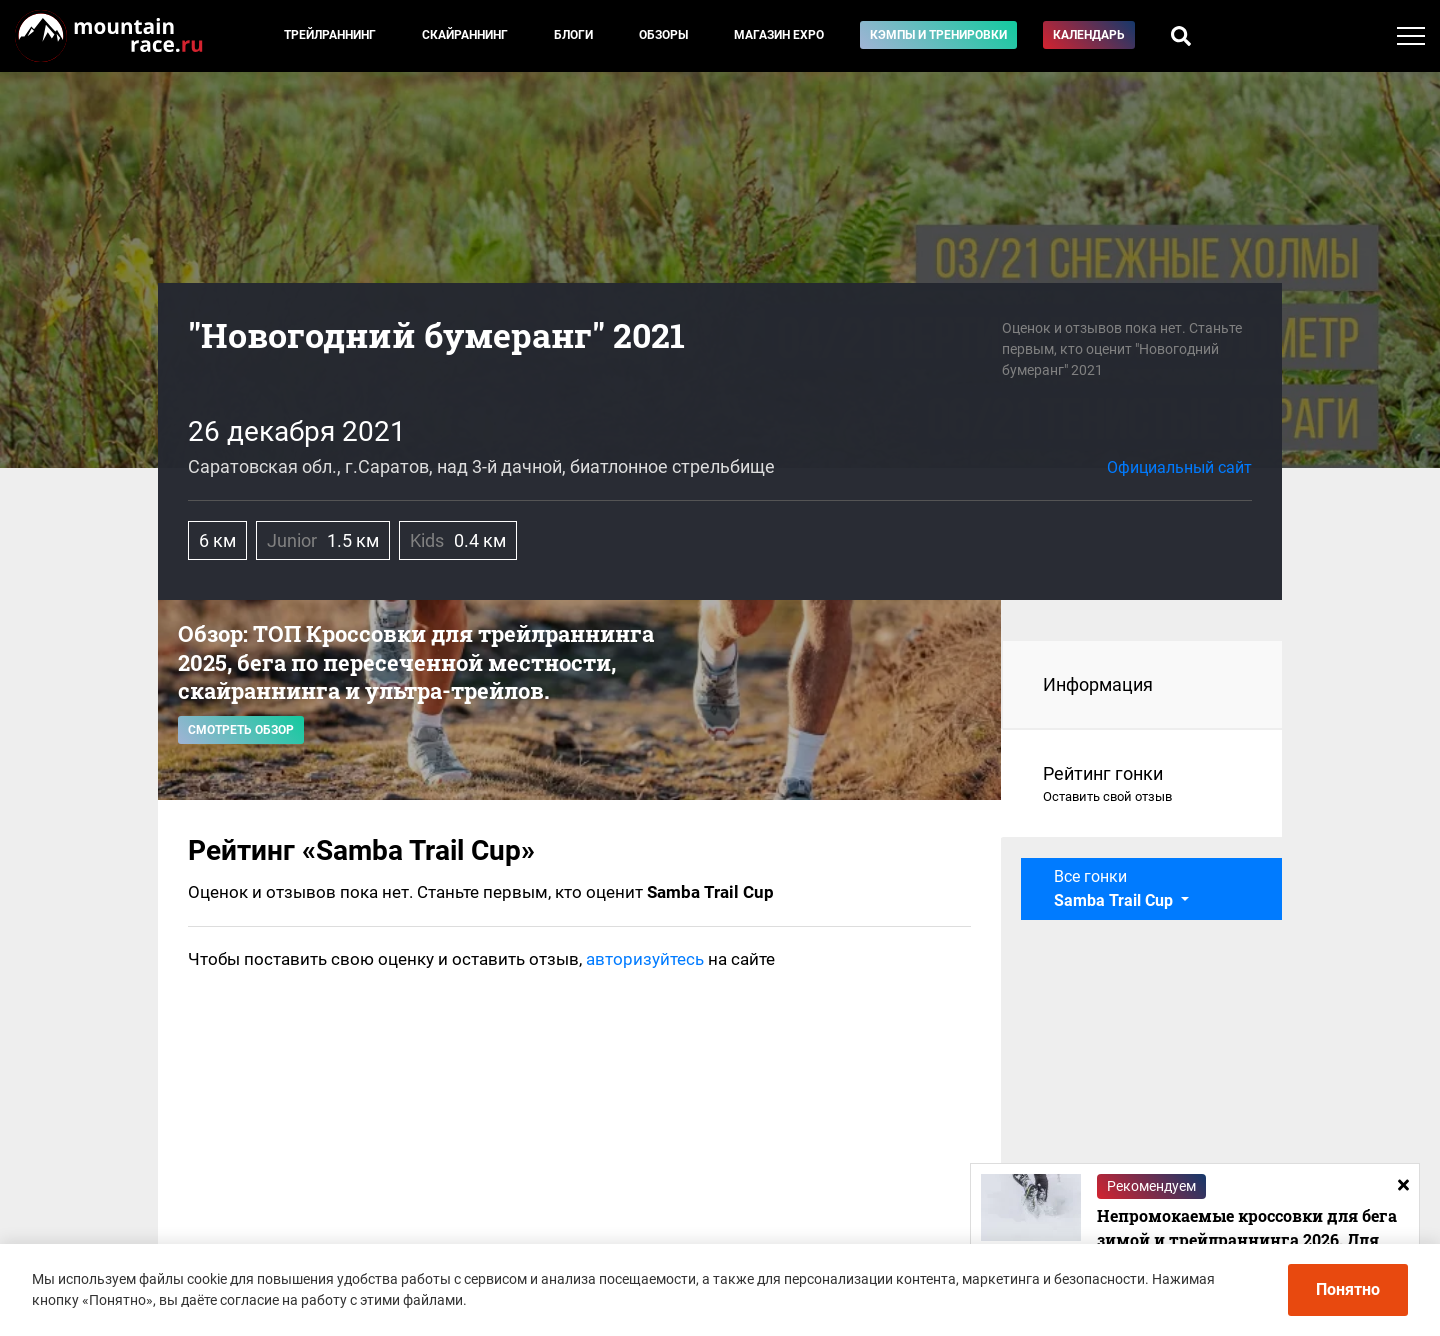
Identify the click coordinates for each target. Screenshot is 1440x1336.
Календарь (1089, 35)
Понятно (1348, 1289)
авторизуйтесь (645, 959)
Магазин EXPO (779, 35)
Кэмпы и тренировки (938, 35)
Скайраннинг (465, 35)
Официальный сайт (1179, 467)
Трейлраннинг (330, 35)
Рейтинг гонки (1142, 785)
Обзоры (663, 35)
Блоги (573, 35)
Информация (1098, 684)
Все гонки (1115, 888)
